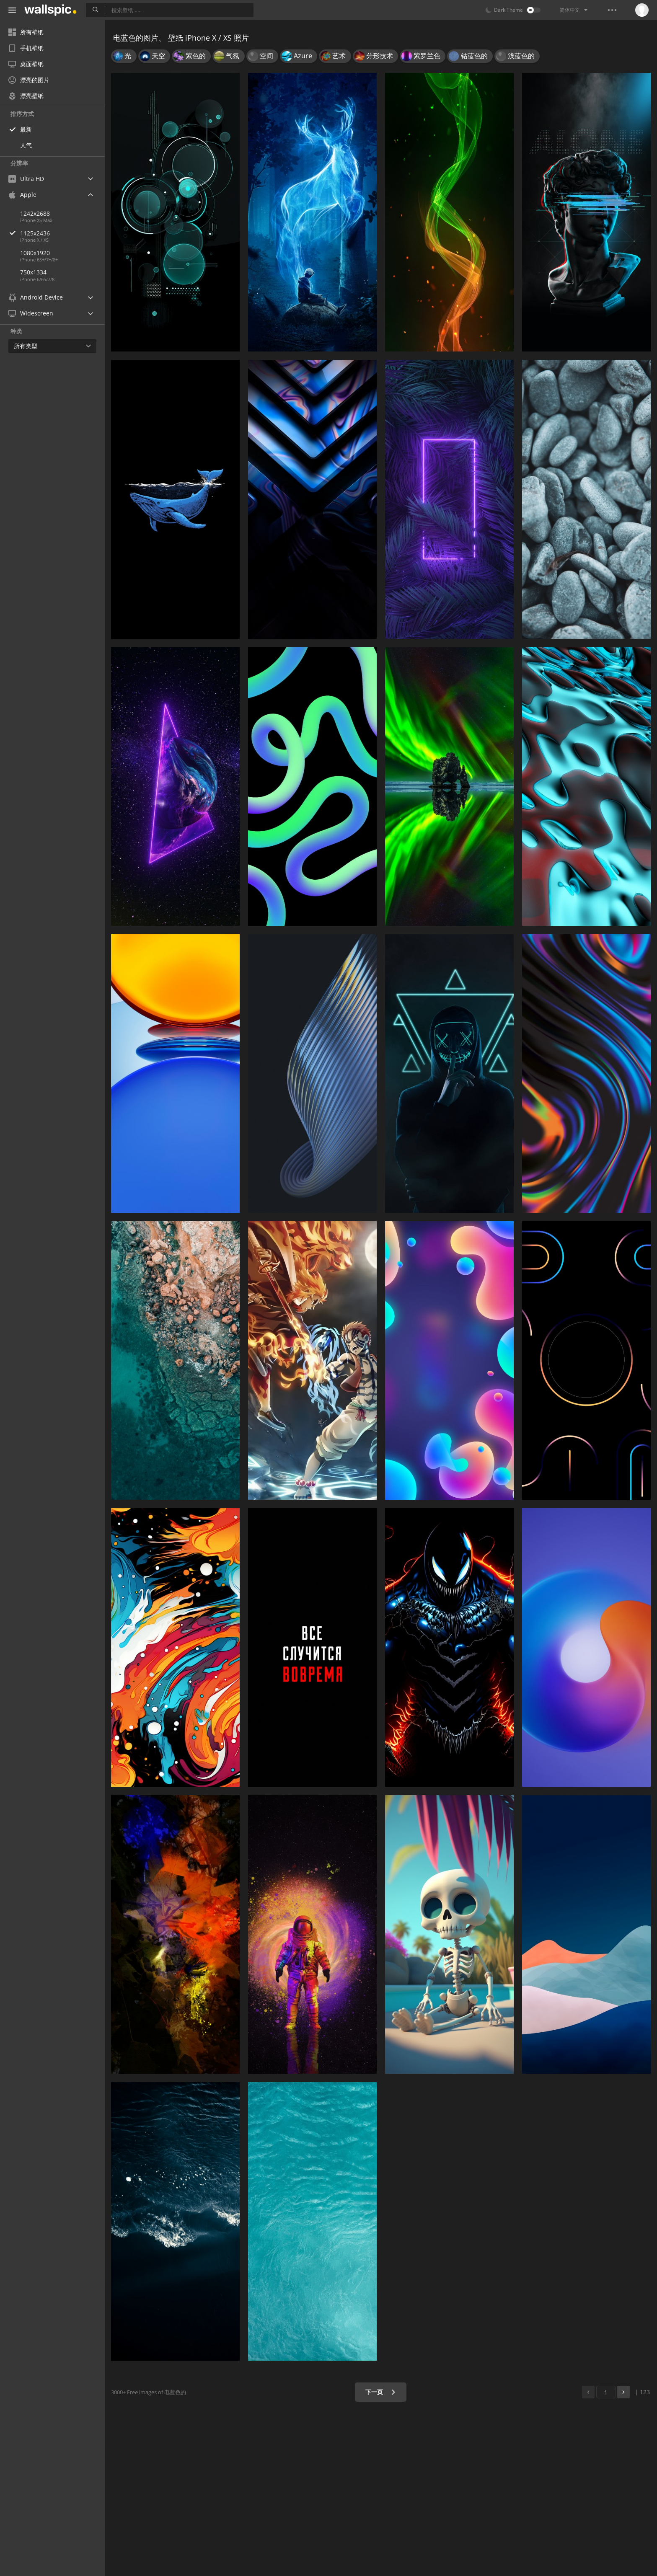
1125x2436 (62, 233)
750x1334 (33, 272)
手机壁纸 (26, 48)
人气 (26, 145)
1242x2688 (35, 213)
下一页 (380, 2392)
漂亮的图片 (28, 80)
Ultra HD (26, 179)
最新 (26, 129)
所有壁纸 (26, 32)
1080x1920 (35, 253)
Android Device (35, 297)
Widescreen (30, 313)
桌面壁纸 (26, 64)
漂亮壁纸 (26, 96)
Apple (22, 195)
